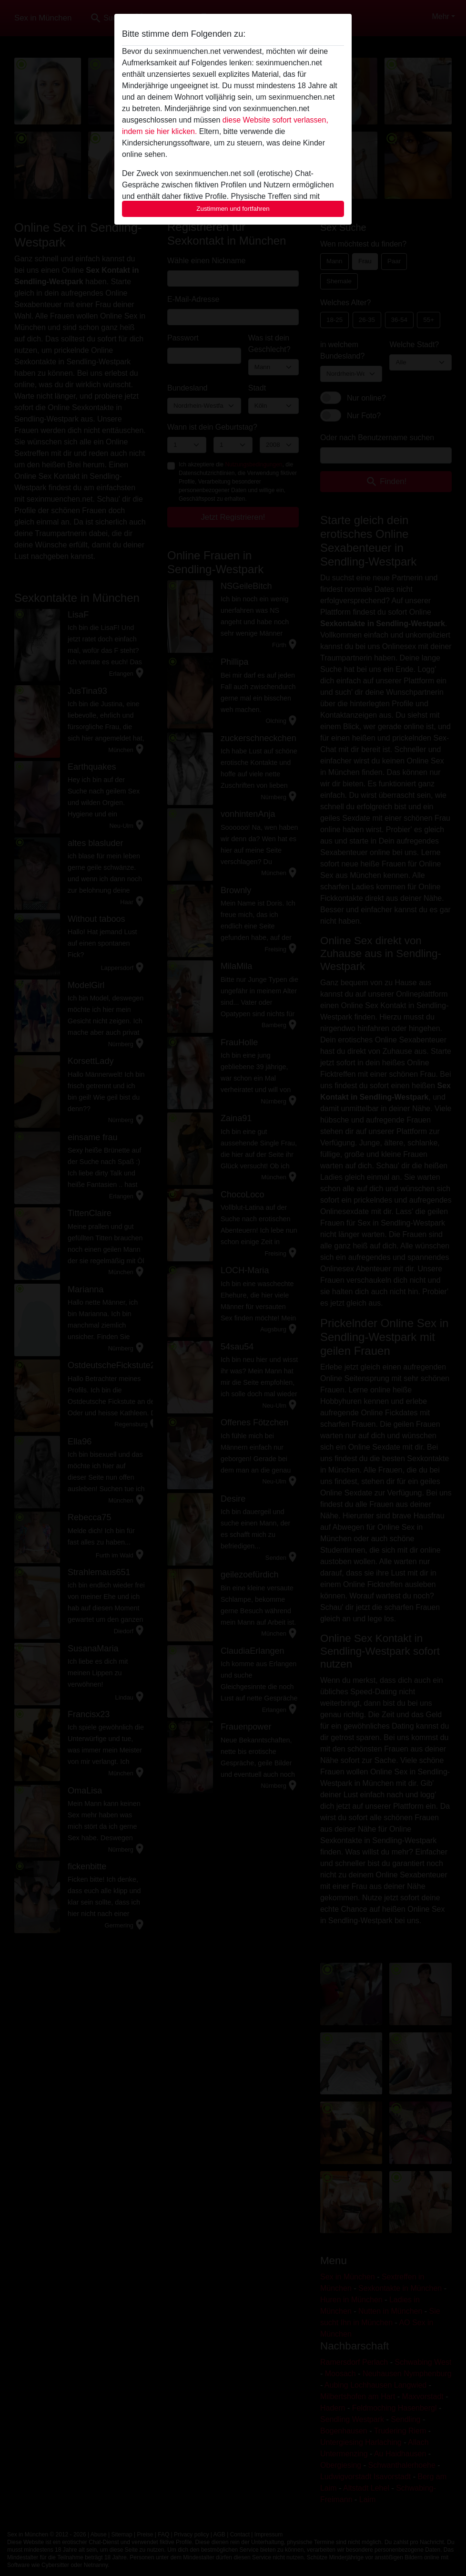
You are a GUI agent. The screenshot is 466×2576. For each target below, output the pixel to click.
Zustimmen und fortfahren (233, 208)
